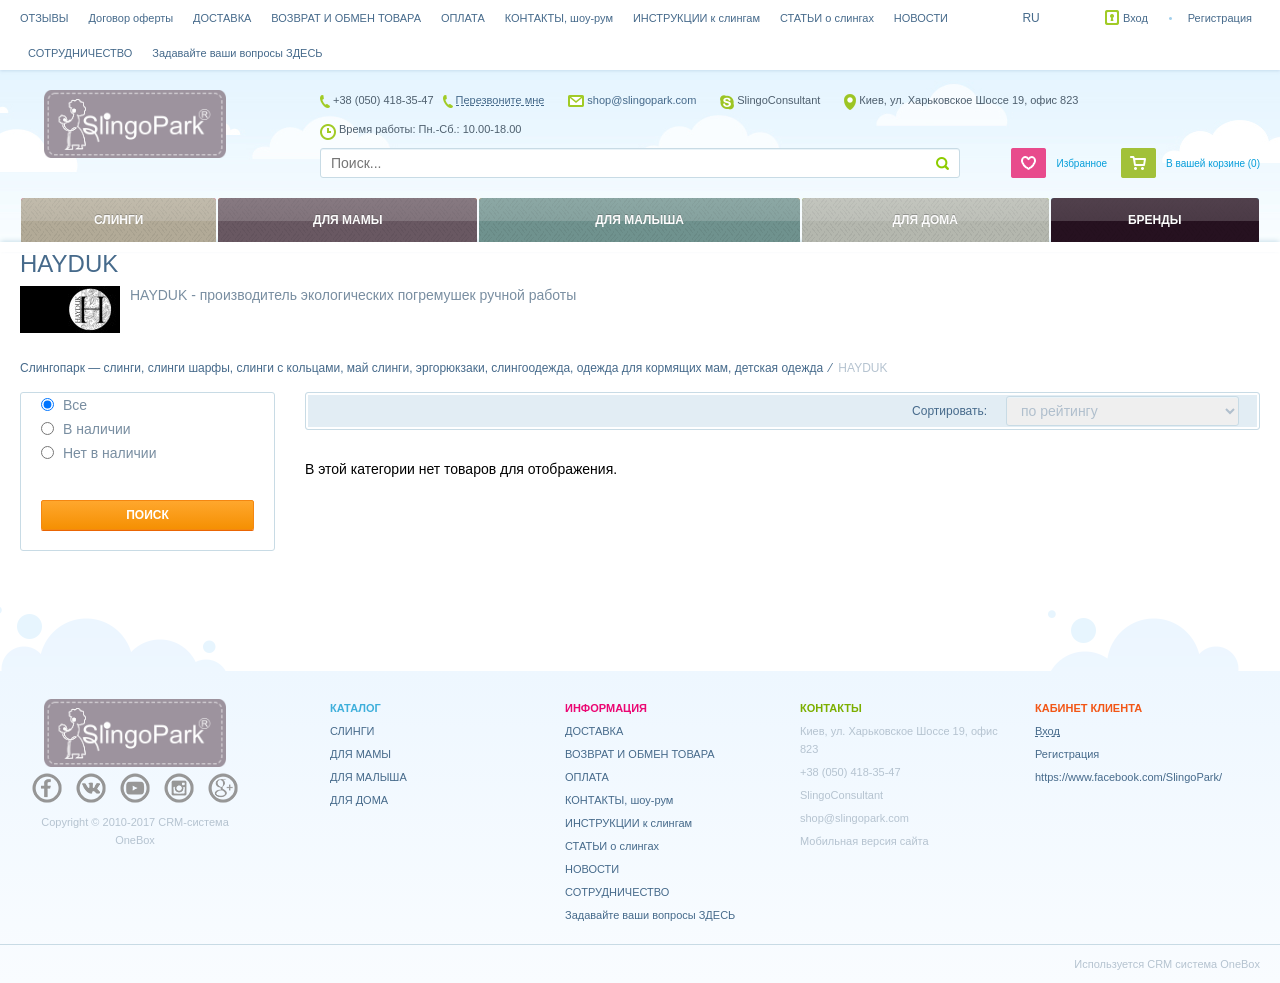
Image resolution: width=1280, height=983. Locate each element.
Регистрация (1220, 18)
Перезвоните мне (500, 100)
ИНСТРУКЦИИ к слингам (696, 18)
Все (64, 405)
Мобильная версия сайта (864, 841)
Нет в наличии (99, 453)
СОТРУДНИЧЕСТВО (80, 53)
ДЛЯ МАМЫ (360, 754)
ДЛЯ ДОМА (359, 800)
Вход (1135, 18)
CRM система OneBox (1203, 964)
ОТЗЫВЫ (44, 18)
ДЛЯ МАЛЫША (368, 777)
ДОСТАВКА (222, 18)
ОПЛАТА (463, 18)
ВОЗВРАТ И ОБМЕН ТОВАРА (346, 18)
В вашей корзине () (1213, 163)
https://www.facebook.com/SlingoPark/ (1128, 777)
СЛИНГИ (352, 731)
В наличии (86, 429)
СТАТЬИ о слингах (827, 18)
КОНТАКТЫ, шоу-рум (559, 18)
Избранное (1081, 163)
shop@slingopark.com (641, 100)
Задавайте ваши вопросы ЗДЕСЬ (237, 53)
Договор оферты (131, 18)
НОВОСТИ (921, 18)
